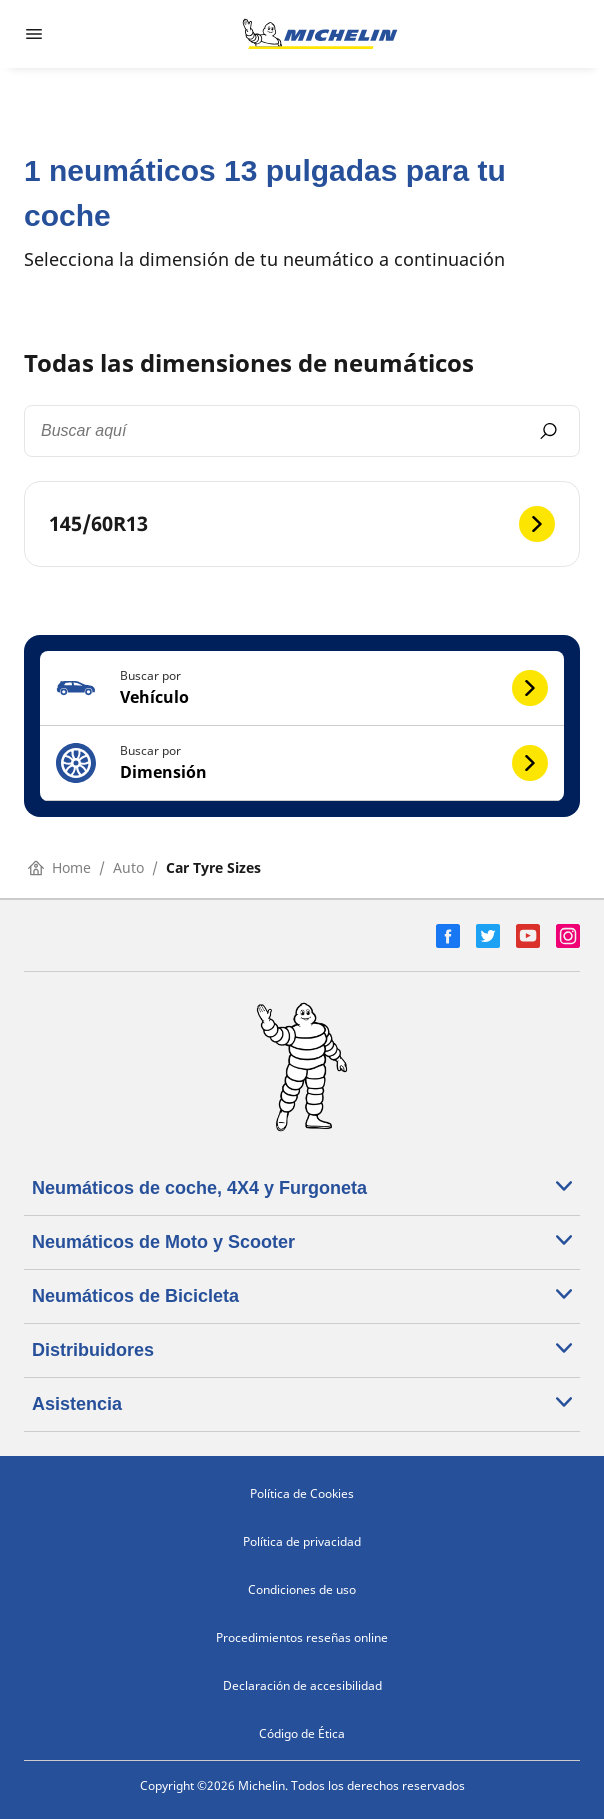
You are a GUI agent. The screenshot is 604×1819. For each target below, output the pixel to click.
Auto (128, 867)
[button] (302, 688)
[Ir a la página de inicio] (320, 34)
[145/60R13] (302, 524)
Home (59, 867)
